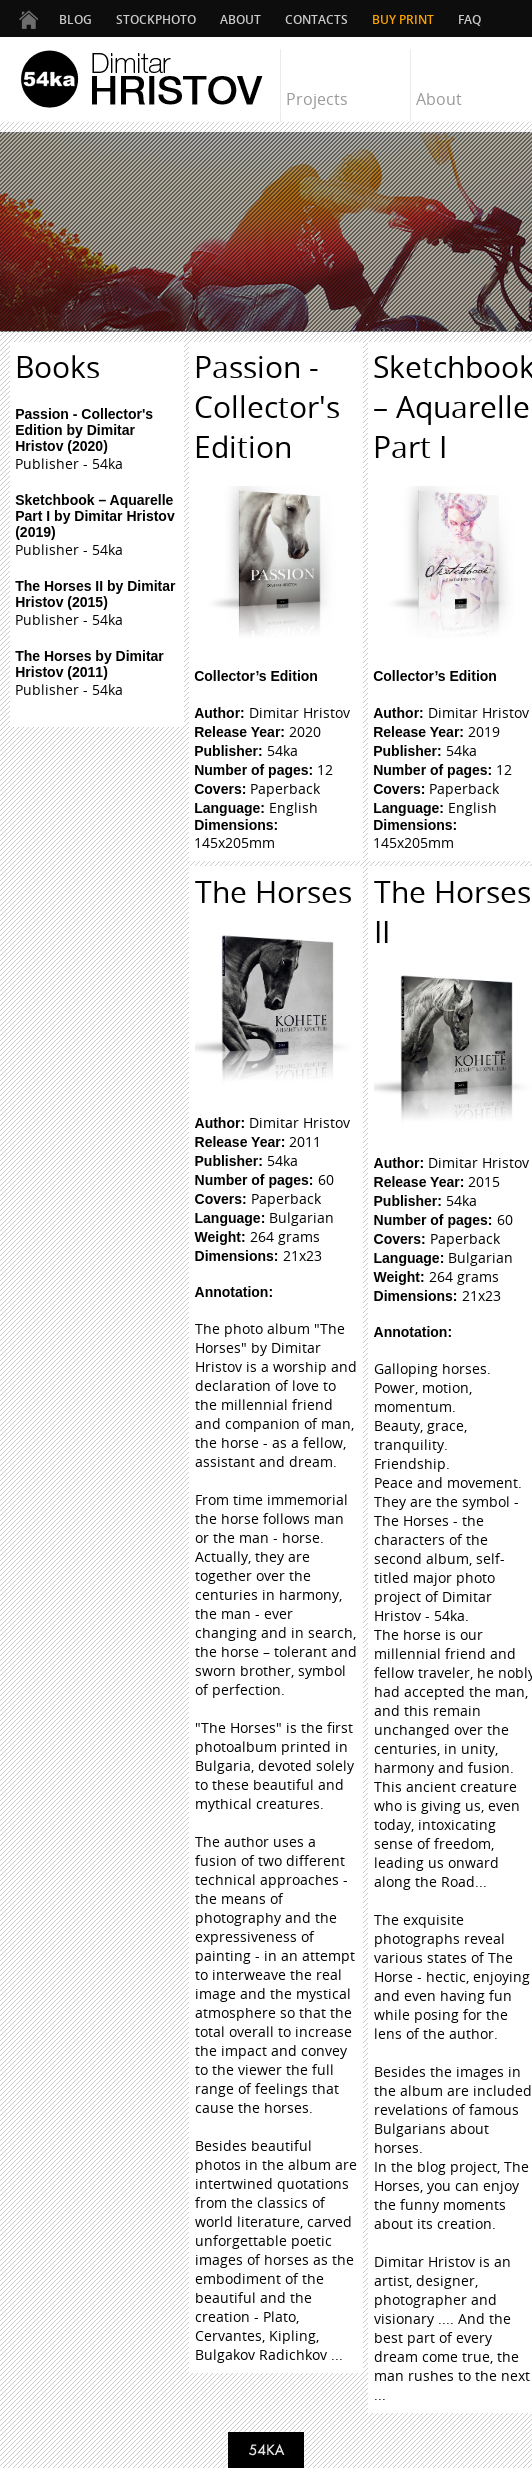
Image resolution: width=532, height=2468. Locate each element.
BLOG (75, 19)
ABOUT (240, 19)
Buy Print (403, 19)
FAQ (469, 19)
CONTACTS (316, 19)
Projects (317, 99)
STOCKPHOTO (156, 19)
